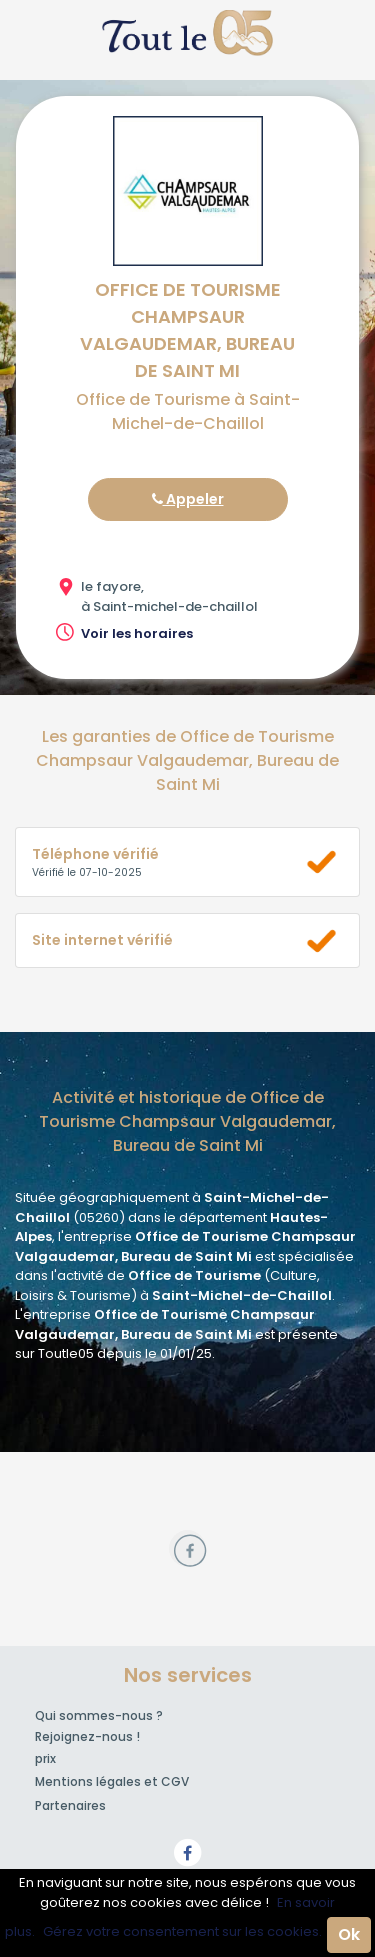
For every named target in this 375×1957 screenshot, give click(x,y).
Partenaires (70, 1805)
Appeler (188, 499)
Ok (349, 1934)
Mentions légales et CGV (112, 1781)
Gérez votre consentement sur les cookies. (182, 1931)
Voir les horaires (137, 633)
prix (45, 1758)
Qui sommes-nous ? (99, 1715)
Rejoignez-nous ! (87, 1736)
